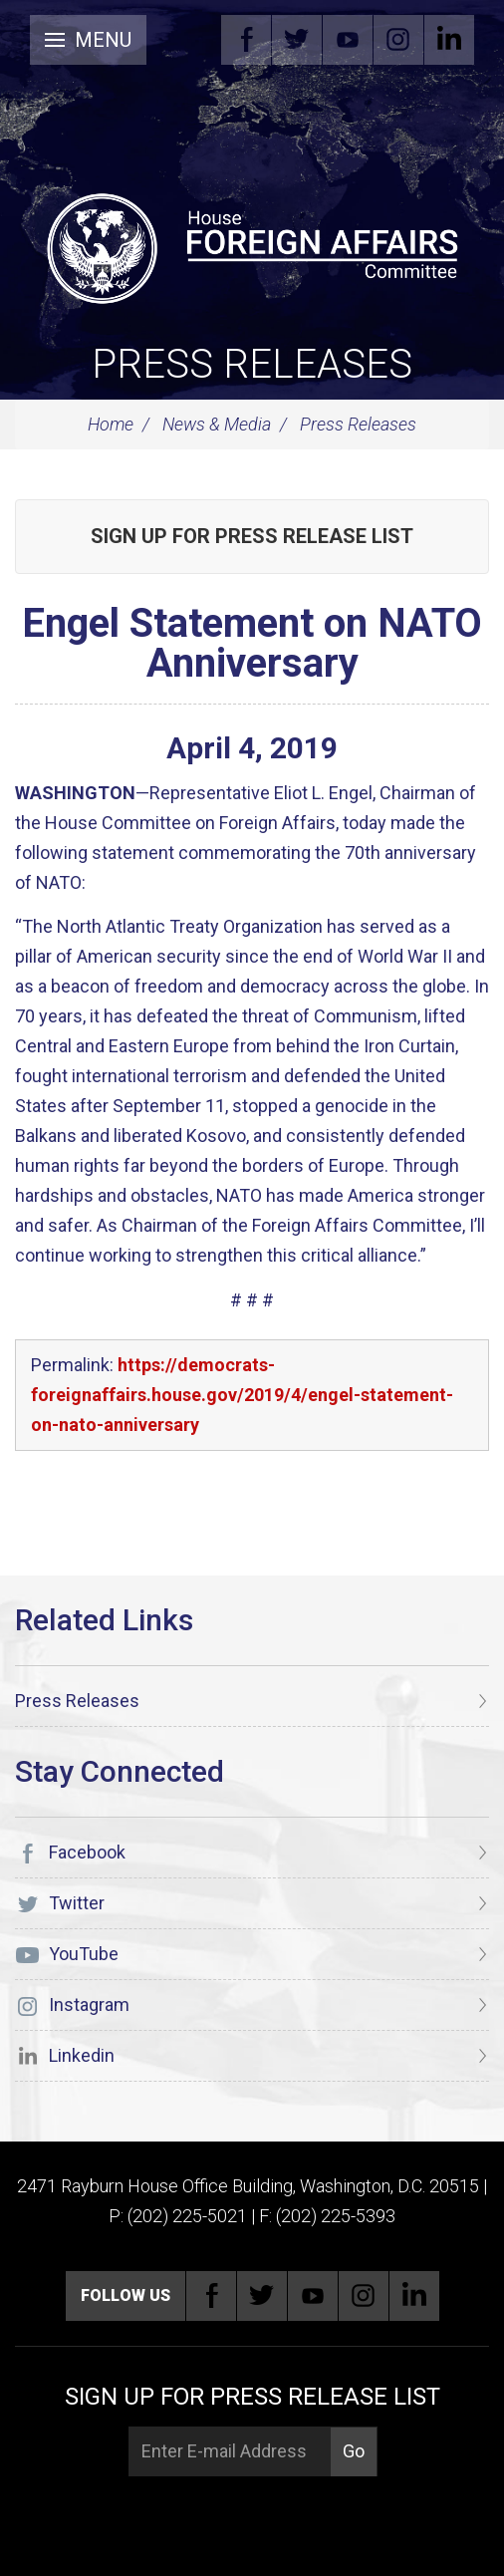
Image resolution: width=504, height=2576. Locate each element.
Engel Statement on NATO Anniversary (252, 643)
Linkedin (449, 40)
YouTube (348, 40)
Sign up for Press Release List (252, 536)
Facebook (246, 40)
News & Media (216, 424)
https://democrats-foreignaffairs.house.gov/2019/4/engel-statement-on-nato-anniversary (242, 1394)
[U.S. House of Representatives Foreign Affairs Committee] (252, 245)
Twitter (297, 40)
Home (110, 424)
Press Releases (252, 364)
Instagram (398, 40)
